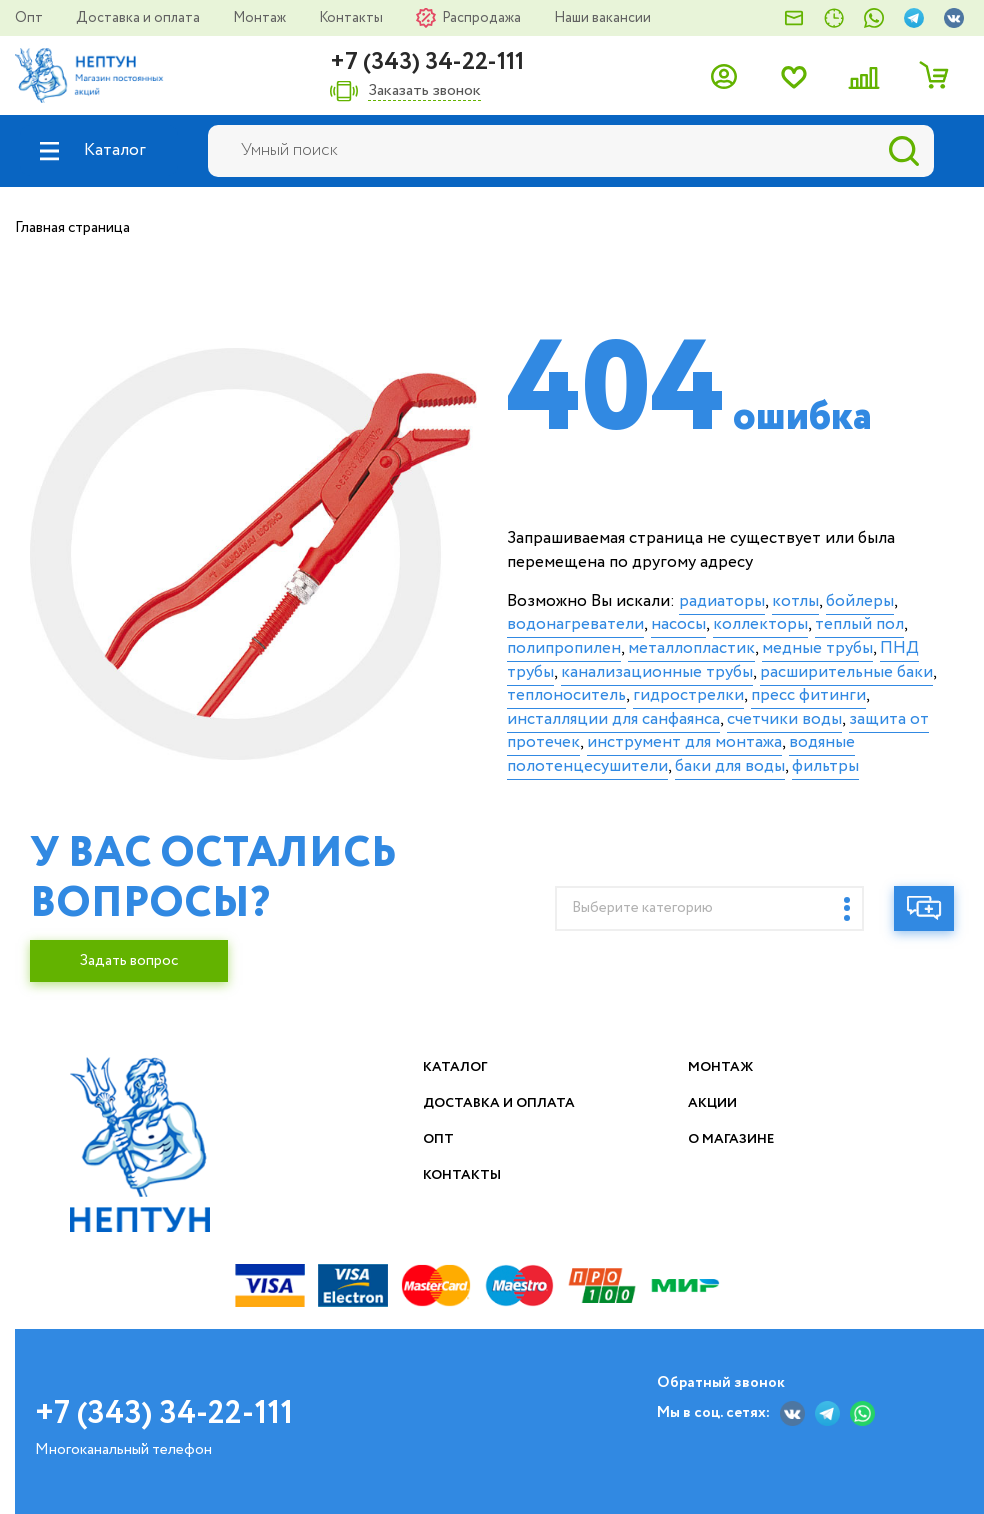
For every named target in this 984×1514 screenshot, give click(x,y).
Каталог (456, 1067)
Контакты (352, 18)
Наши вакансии (602, 18)
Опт (30, 18)
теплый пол (859, 624)
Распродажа (483, 18)
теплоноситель (566, 695)
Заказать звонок (424, 91)
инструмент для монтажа (684, 742)
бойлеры (860, 601)
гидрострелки (688, 695)
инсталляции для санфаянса (613, 719)
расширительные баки (846, 672)
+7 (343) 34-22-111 (427, 62)
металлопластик (691, 648)
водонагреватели (575, 624)
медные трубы (817, 648)
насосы (678, 624)
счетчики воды (784, 719)
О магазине (733, 1139)
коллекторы (760, 624)
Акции (714, 1103)
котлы (795, 601)
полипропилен (564, 648)
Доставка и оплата (139, 18)
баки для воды (730, 766)
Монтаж (261, 18)
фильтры (825, 766)
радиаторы (722, 601)
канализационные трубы (657, 672)
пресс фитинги (808, 695)
